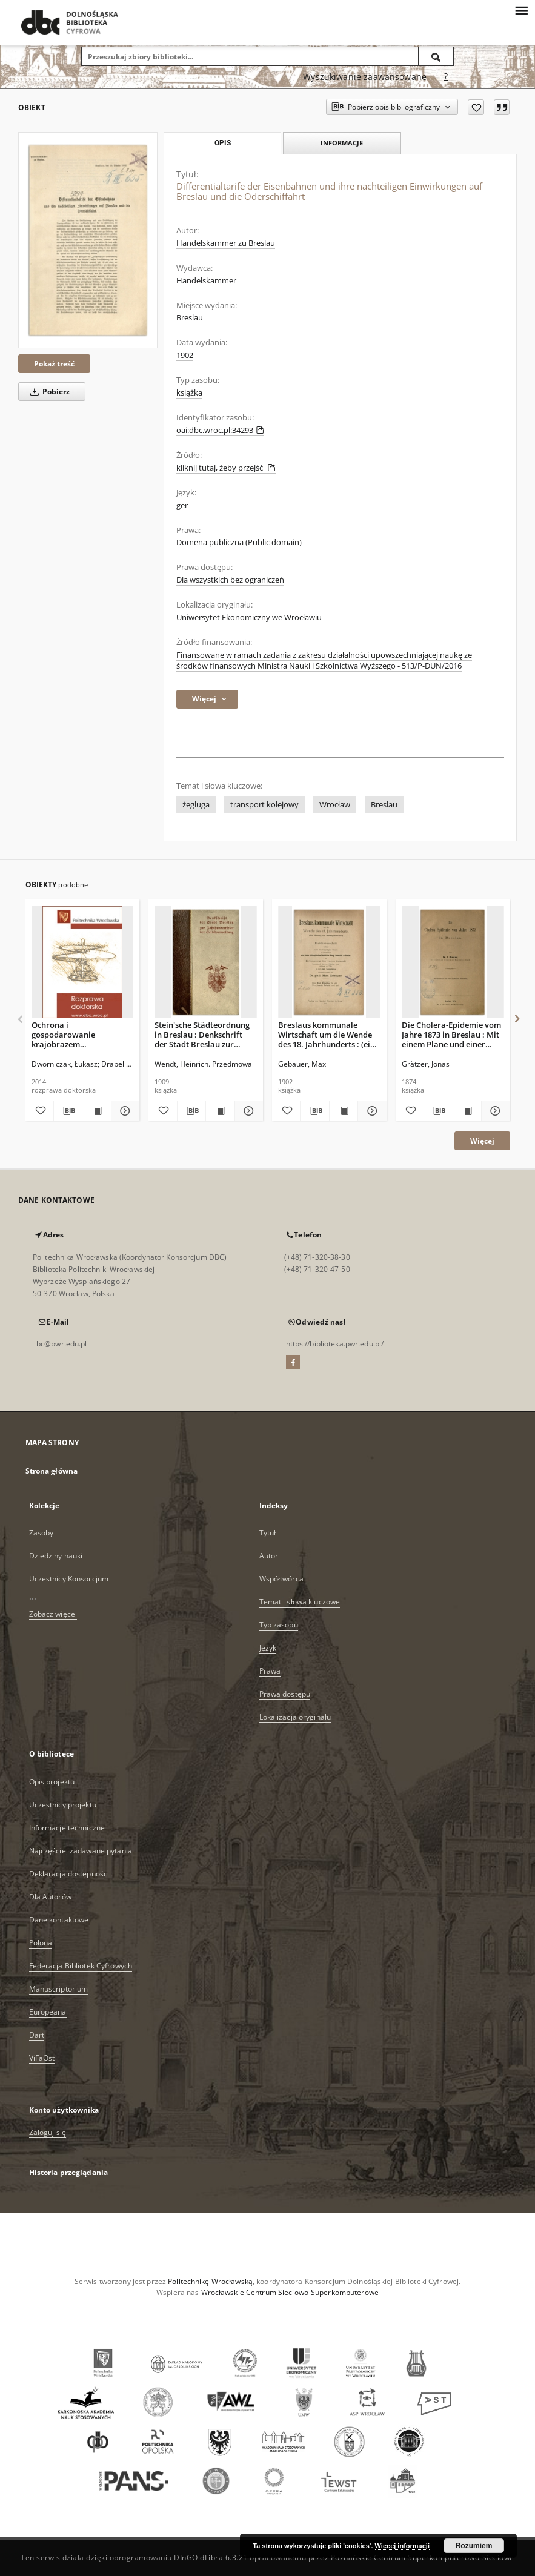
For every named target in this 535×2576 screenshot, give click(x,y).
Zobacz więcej (53, 1614)
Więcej (482, 1141)
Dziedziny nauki (56, 1556)
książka (189, 393)
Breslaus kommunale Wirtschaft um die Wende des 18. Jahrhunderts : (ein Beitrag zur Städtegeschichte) (326, 1034)
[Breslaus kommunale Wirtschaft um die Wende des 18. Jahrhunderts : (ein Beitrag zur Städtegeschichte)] (329, 962)
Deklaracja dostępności (69, 1874)
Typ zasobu (278, 1625)
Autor (269, 1556)
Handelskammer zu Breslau (225, 243)
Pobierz (48, 392)
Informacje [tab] (342, 142)
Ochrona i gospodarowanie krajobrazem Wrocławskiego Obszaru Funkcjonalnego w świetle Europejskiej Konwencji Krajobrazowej (80, 1034)
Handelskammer (206, 281)
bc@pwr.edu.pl (61, 1344)
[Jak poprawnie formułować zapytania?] (446, 77)
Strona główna (51, 1471)
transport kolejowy (264, 805)
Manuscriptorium (58, 1989)
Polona (41, 1943)
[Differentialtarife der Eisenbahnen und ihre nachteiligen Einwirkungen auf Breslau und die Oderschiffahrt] (88, 240)
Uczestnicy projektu (62, 1805)
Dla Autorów (50, 1897)
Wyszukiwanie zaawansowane (365, 76)
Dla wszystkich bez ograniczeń (230, 580)
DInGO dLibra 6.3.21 (211, 2557)
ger (182, 505)
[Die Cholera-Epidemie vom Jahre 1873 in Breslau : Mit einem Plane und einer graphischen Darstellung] (452, 962)
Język (268, 1648)
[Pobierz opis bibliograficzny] (68, 1111)
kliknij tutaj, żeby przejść (226, 468)
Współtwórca (281, 1579)
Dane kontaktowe (59, 1920)
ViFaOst (42, 2058)
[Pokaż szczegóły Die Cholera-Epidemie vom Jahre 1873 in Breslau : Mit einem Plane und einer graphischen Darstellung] (494, 1111)
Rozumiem (474, 2545)
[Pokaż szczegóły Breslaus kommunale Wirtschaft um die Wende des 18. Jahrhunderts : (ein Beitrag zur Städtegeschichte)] (370, 1111)
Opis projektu (52, 1781)
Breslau (189, 318)
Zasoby (41, 1533)
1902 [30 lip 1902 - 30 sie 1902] (184, 355)
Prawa (270, 1671)
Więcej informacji (402, 2545)
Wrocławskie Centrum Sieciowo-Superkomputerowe (290, 2292)
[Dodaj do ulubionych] (476, 107)
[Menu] (521, 9)
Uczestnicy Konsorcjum (69, 1579)
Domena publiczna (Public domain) (239, 542)
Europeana (48, 2012)
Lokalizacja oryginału (295, 1717)
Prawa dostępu (285, 1694)
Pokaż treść (54, 364)
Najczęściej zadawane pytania (80, 1851)
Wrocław (334, 805)
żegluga (196, 805)
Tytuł (267, 1533)
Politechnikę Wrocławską (210, 2281)
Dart (36, 2035)
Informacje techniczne (67, 1828)
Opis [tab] (222, 143)
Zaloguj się (48, 2132)
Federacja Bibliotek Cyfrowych (80, 1966)
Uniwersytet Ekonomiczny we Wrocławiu (249, 617)
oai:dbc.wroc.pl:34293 (220, 430)
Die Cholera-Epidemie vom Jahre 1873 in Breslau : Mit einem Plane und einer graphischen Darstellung (451, 1034)
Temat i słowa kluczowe (300, 1602)
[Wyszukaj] (436, 56)
